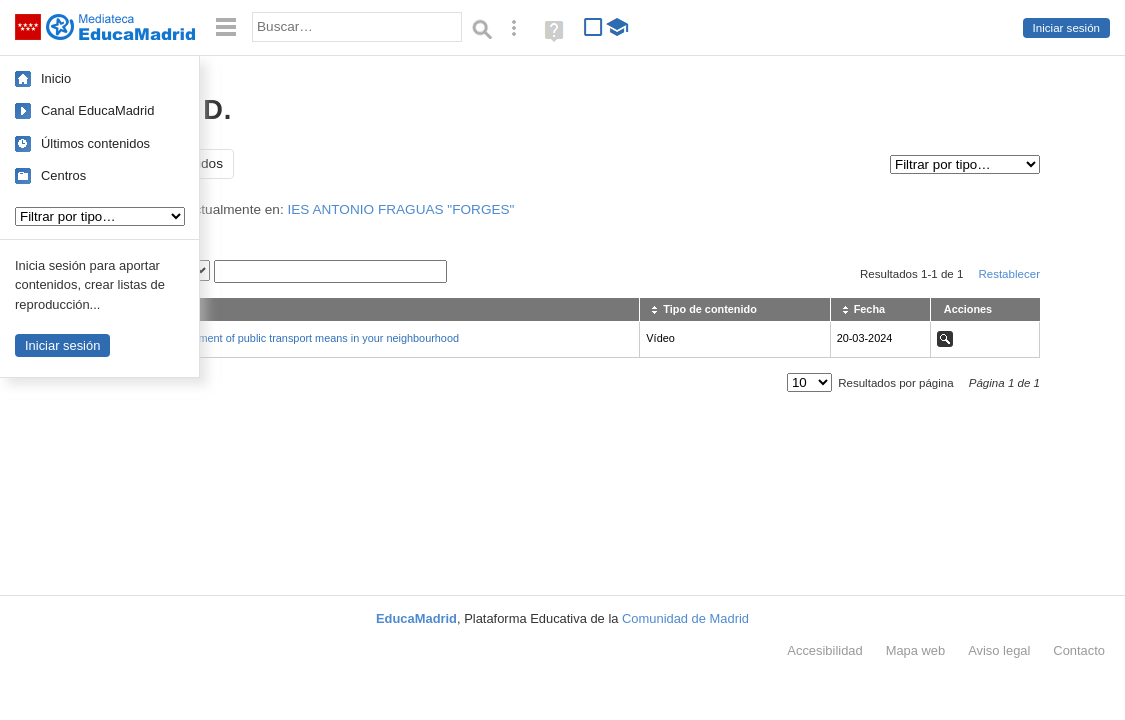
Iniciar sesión (1066, 28)
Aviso (999, 650)
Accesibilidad (824, 650)
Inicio (56, 78)
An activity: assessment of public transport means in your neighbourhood (284, 338)
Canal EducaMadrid (97, 110)
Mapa (916, 650)
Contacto (1079, 650)
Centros (63, 175)
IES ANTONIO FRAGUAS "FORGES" (400, 209)
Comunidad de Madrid (685, 618)
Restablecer (1009, 274)
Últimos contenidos (95, 143)
